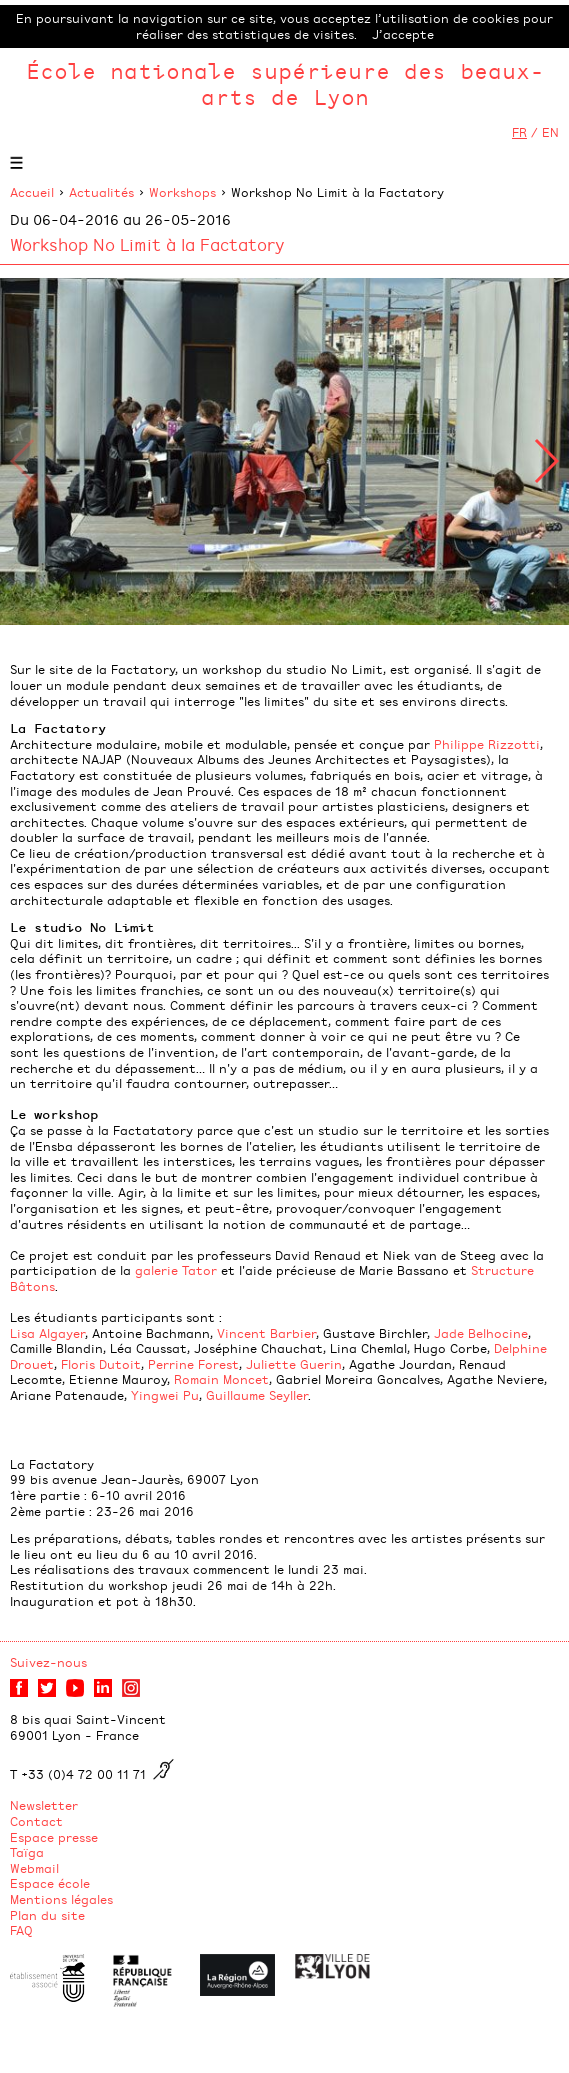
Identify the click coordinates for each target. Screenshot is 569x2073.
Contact (36, 1821)
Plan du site (47, 1915)
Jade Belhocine (481, 1333)
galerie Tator (176, 1270)
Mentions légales (61, 1899)
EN (550, 132)
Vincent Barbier (266, 1333)
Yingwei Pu (165, 1395)
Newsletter (44, 1805)
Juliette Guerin (294, 1364)
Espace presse (54, 1837)
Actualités (101, 192)
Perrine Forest (193, 1364)
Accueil (32, 192)
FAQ (21, 1930)
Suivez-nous (48, 1662)
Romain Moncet (221, 1379)
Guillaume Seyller (257, 1395)
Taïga (27, 1852)
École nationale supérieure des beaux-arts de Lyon (285, 83)
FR (519, 132)
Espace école (50, 1883)
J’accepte (403, 34)
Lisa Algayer (47, 1333)
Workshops (182, 192)
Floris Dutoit (101, 1364)
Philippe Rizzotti (487, 744)
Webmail (34, 1868)
